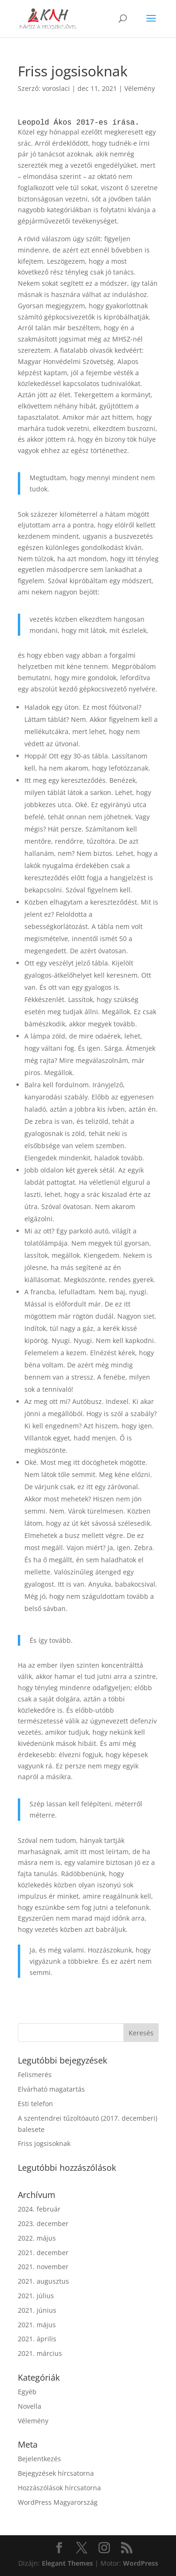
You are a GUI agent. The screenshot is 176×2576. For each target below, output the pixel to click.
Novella (29, 2406)
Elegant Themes (67, 2563)
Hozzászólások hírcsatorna (59, 2487)
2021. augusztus (43, 2281)
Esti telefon (35, 2103)
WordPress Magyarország (58, 2502)
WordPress (140, 2563)
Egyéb (27, 2391)
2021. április (37, 2338)
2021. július (36, 2295)
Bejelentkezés (39, 2458)
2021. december (43, 2252)
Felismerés (35, 2074)
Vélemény (139, 88)
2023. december (43, 2223)
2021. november (43, 2266)
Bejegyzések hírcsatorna (56, 2473)
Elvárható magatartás (51, 2089)
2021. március (40, 2353)
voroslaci (56, 88)
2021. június (37, 2310)
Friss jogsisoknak (44, 2143)
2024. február (39, 2209)
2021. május (37, 2324)
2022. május (37, 2238)
